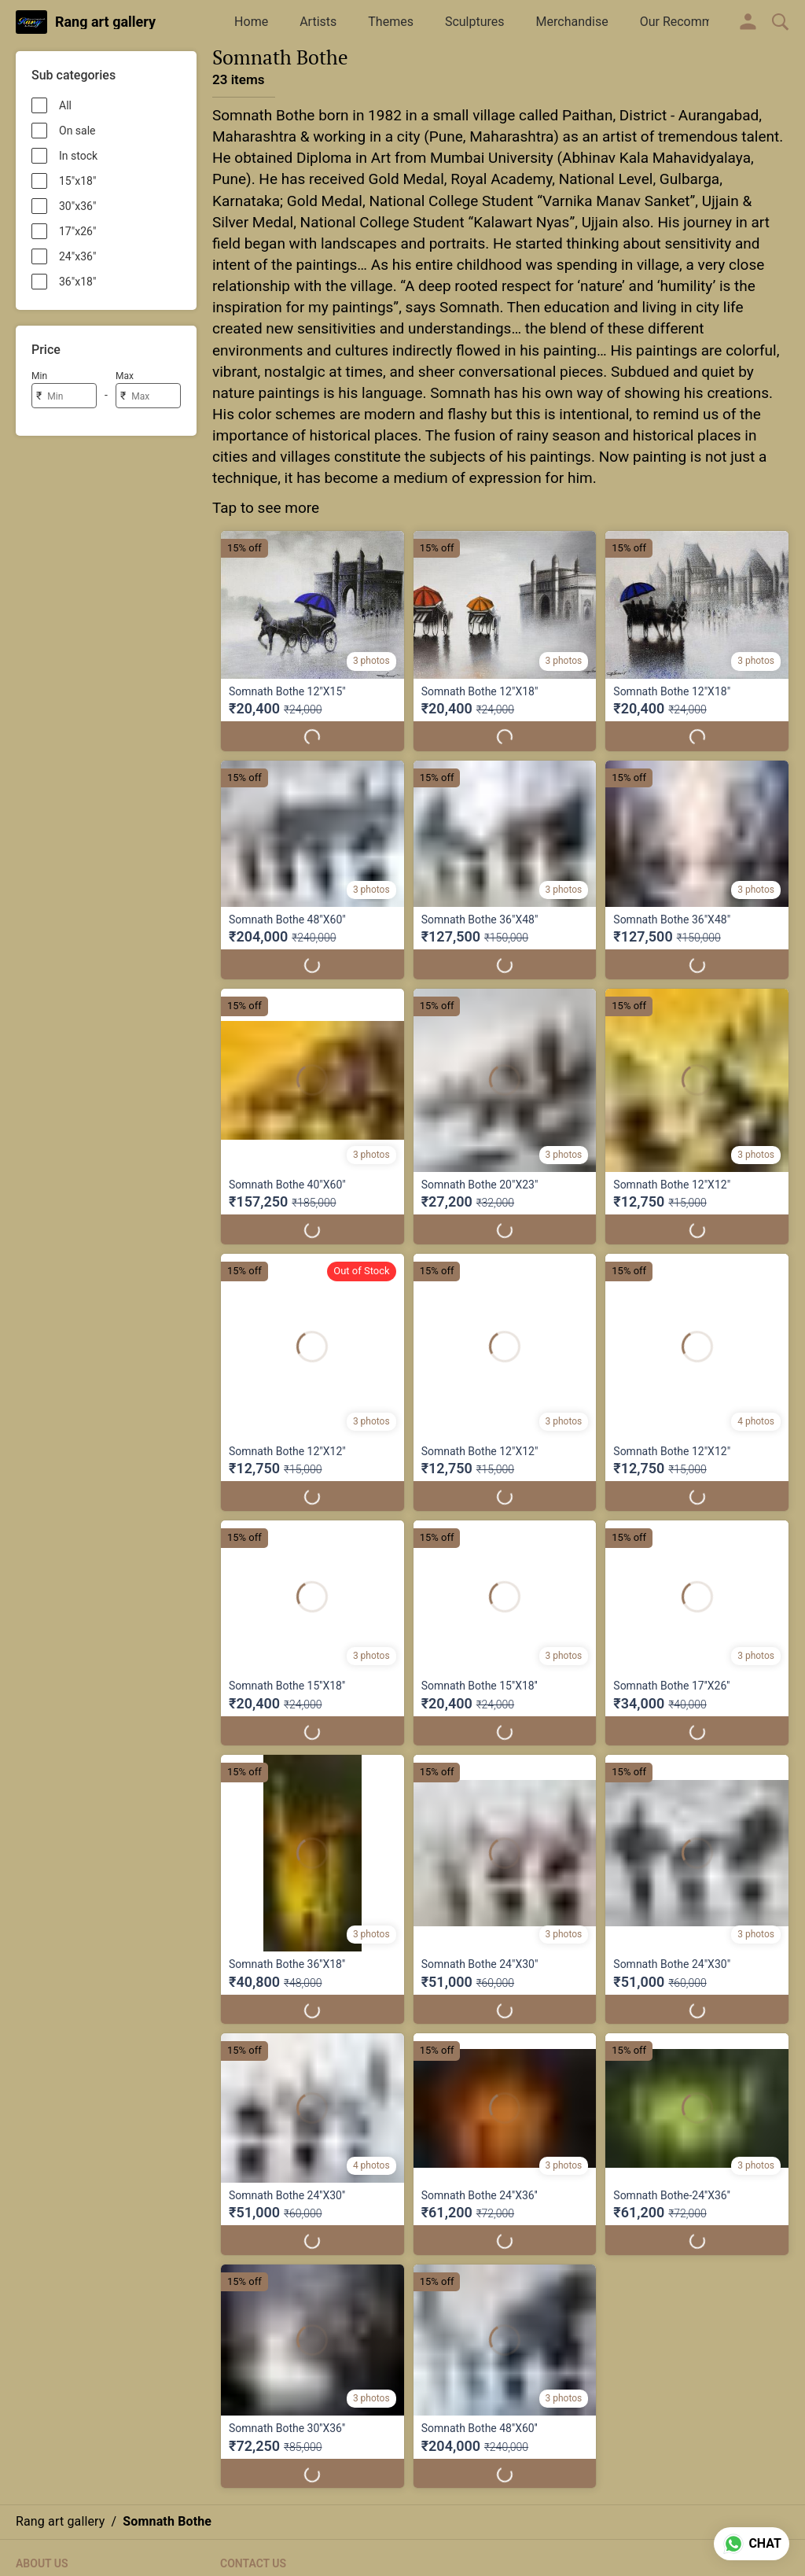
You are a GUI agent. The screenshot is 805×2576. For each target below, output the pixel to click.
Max (125, 375)
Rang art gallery (105, 22)
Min (39, 375)
